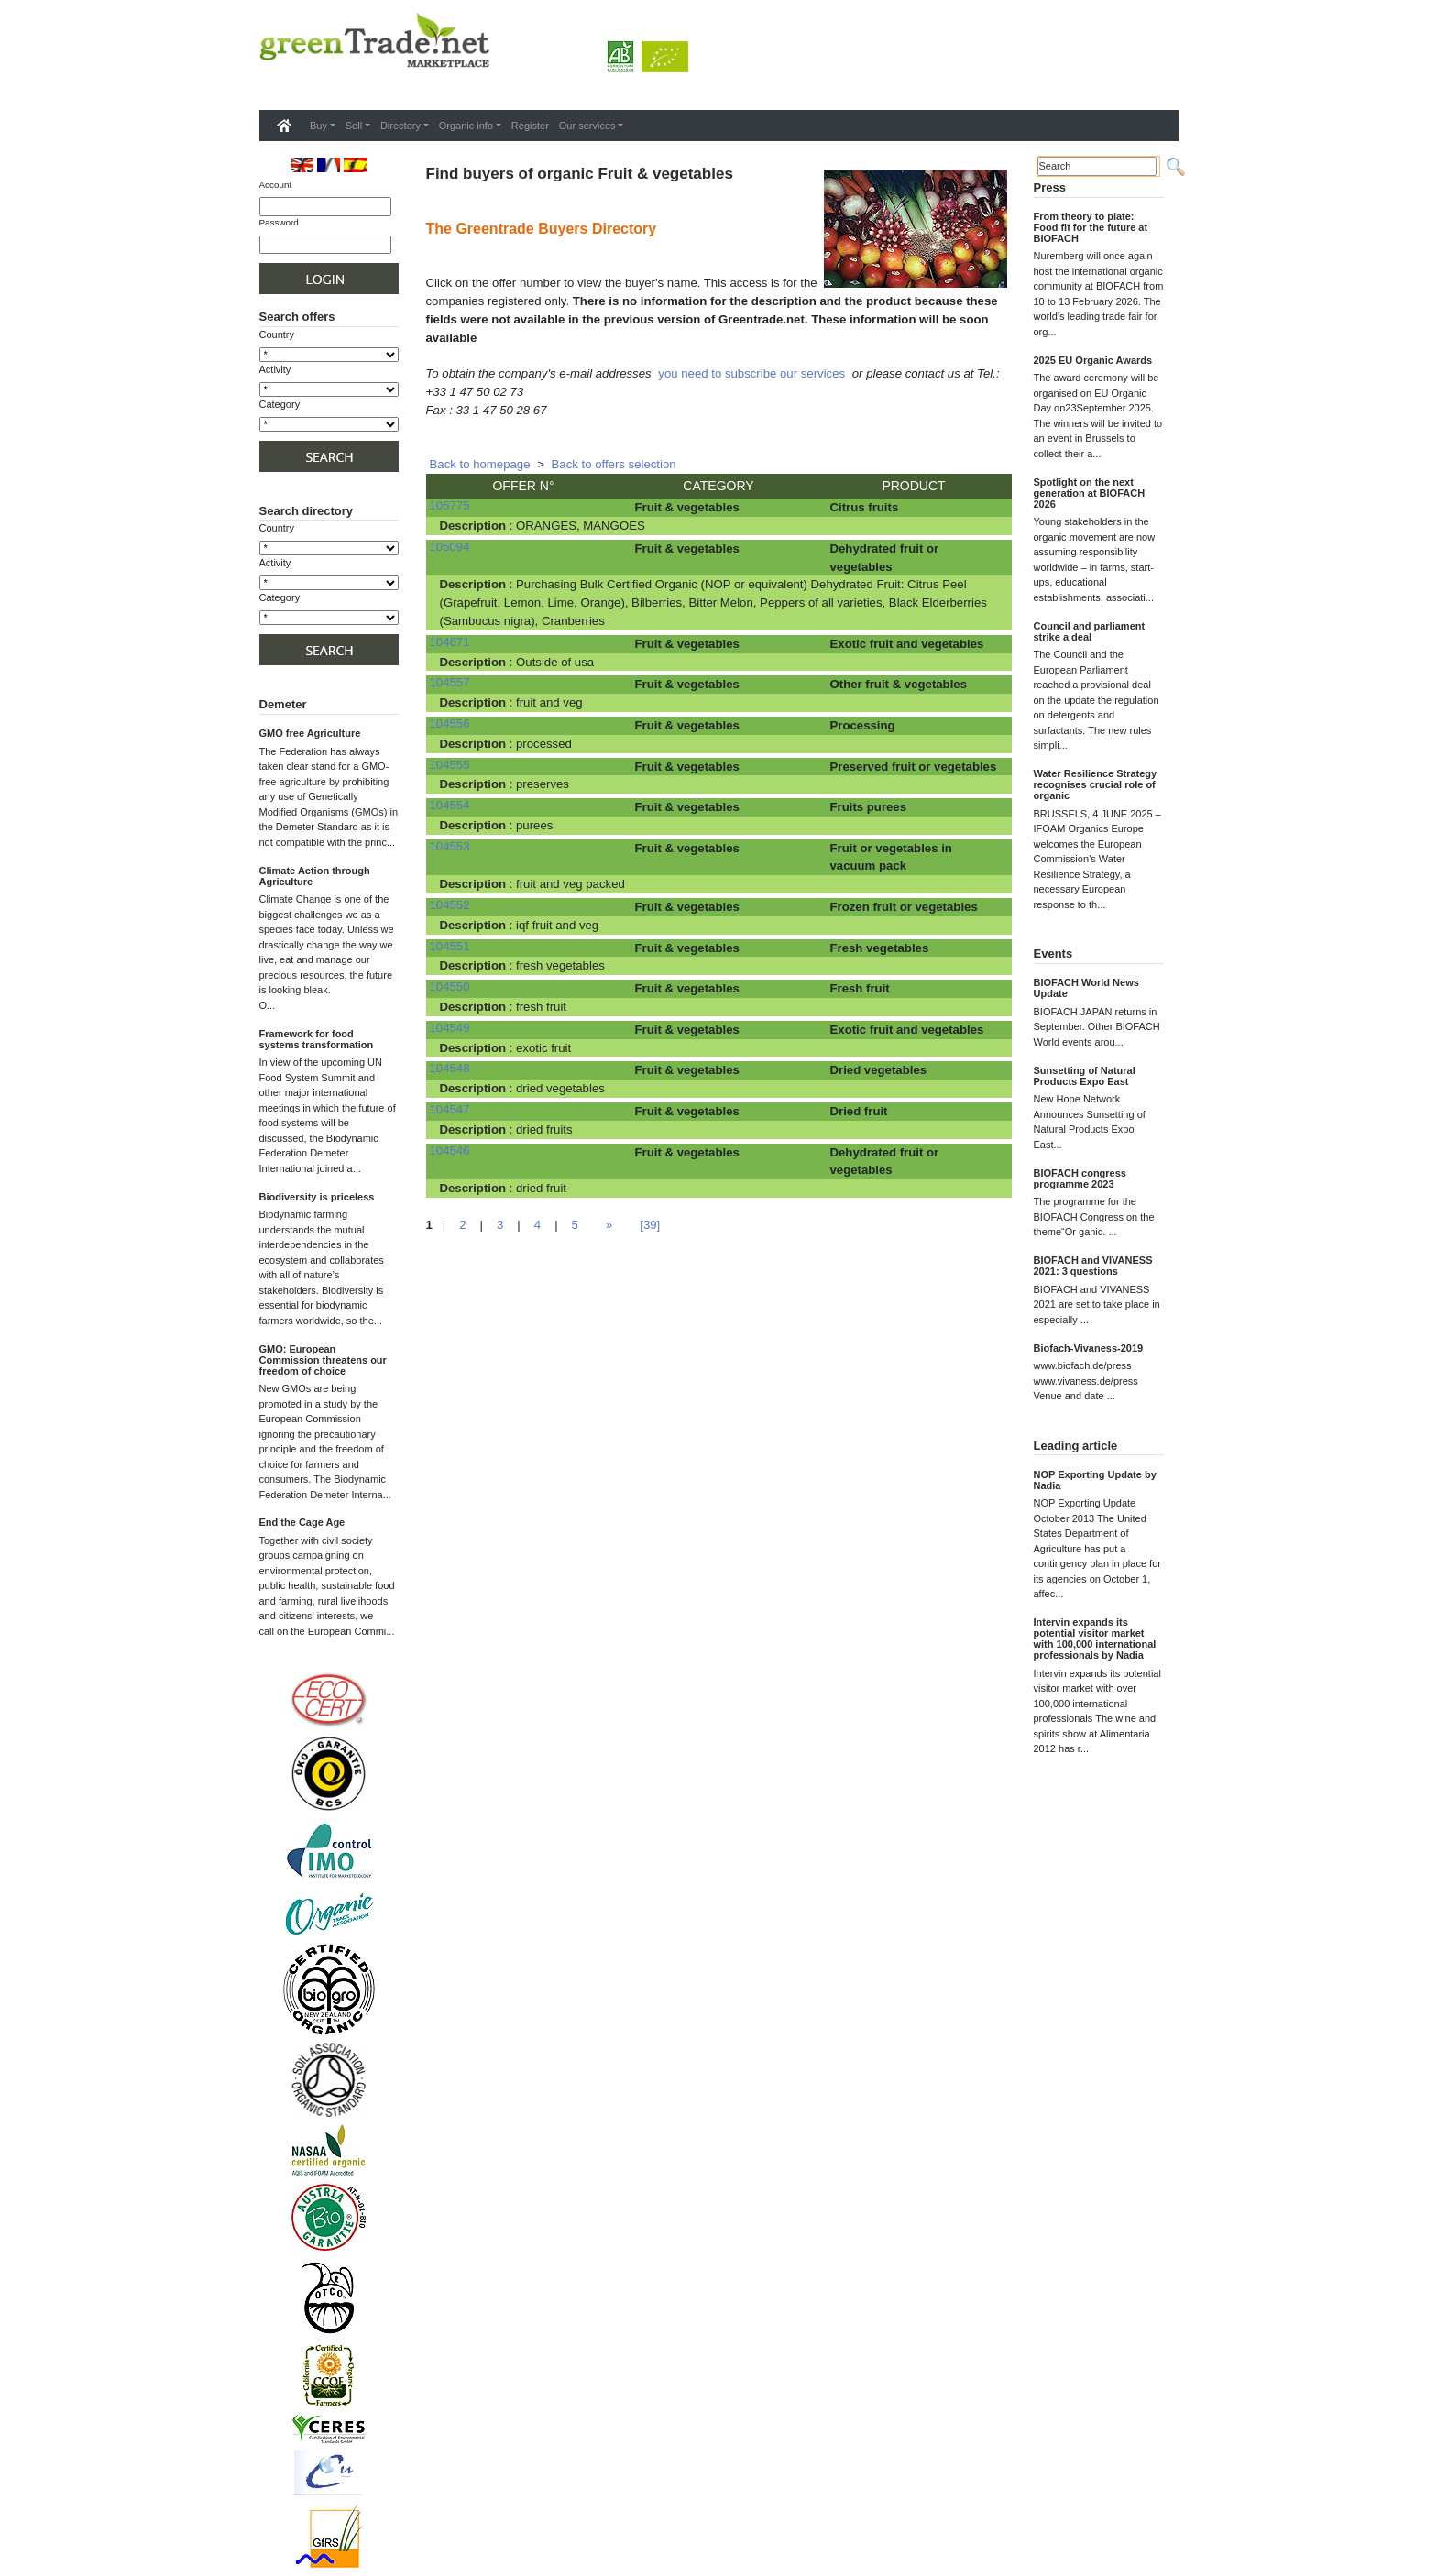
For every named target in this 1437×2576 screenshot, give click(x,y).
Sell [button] (354, 125)
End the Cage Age (302, 1522)
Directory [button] (400, 125)
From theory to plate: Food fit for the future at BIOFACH (1091, 227)
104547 (450, 1109)
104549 (450, 1028)
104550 (450, 986)
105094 (450, 547)
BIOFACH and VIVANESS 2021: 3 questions (1093, 1266)
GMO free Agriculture (310, 733)
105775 (450, 505)
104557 (450, 682)
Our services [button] (587, 125)
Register (530, 125)
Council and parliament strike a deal (1090, 631)
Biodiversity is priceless (317, 1196)
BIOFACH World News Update (1086, 988)
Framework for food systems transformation (316, 1039)
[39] (650, 1225)
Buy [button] (318, 125)
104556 (450, 723)
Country (277, 334)
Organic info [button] (466, 125)
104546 (450, 1150)
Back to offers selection (614, 464)
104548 (450, 1068)
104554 (450, 805)
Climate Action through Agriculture (314, 876)
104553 (450, 846)
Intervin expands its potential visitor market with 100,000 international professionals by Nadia (1095, 1639)
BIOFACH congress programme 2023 (1080, 1178)
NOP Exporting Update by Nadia (1095, 1480)
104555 (450, 765)
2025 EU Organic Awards (1093, 360)
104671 (450, 642)
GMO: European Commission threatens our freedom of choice (323, 1359)
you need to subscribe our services (751, 373)
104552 (450, 905)
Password (279, 222)
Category (280, 404)
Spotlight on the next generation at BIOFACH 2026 (1090, 493)
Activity (275, 369)
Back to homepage (480, 464)
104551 (450, 946)
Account (275, 185)
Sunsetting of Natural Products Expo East (1084, 1076)
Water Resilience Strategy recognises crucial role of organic (1095, 784)
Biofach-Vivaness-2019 (1089, 1348)
